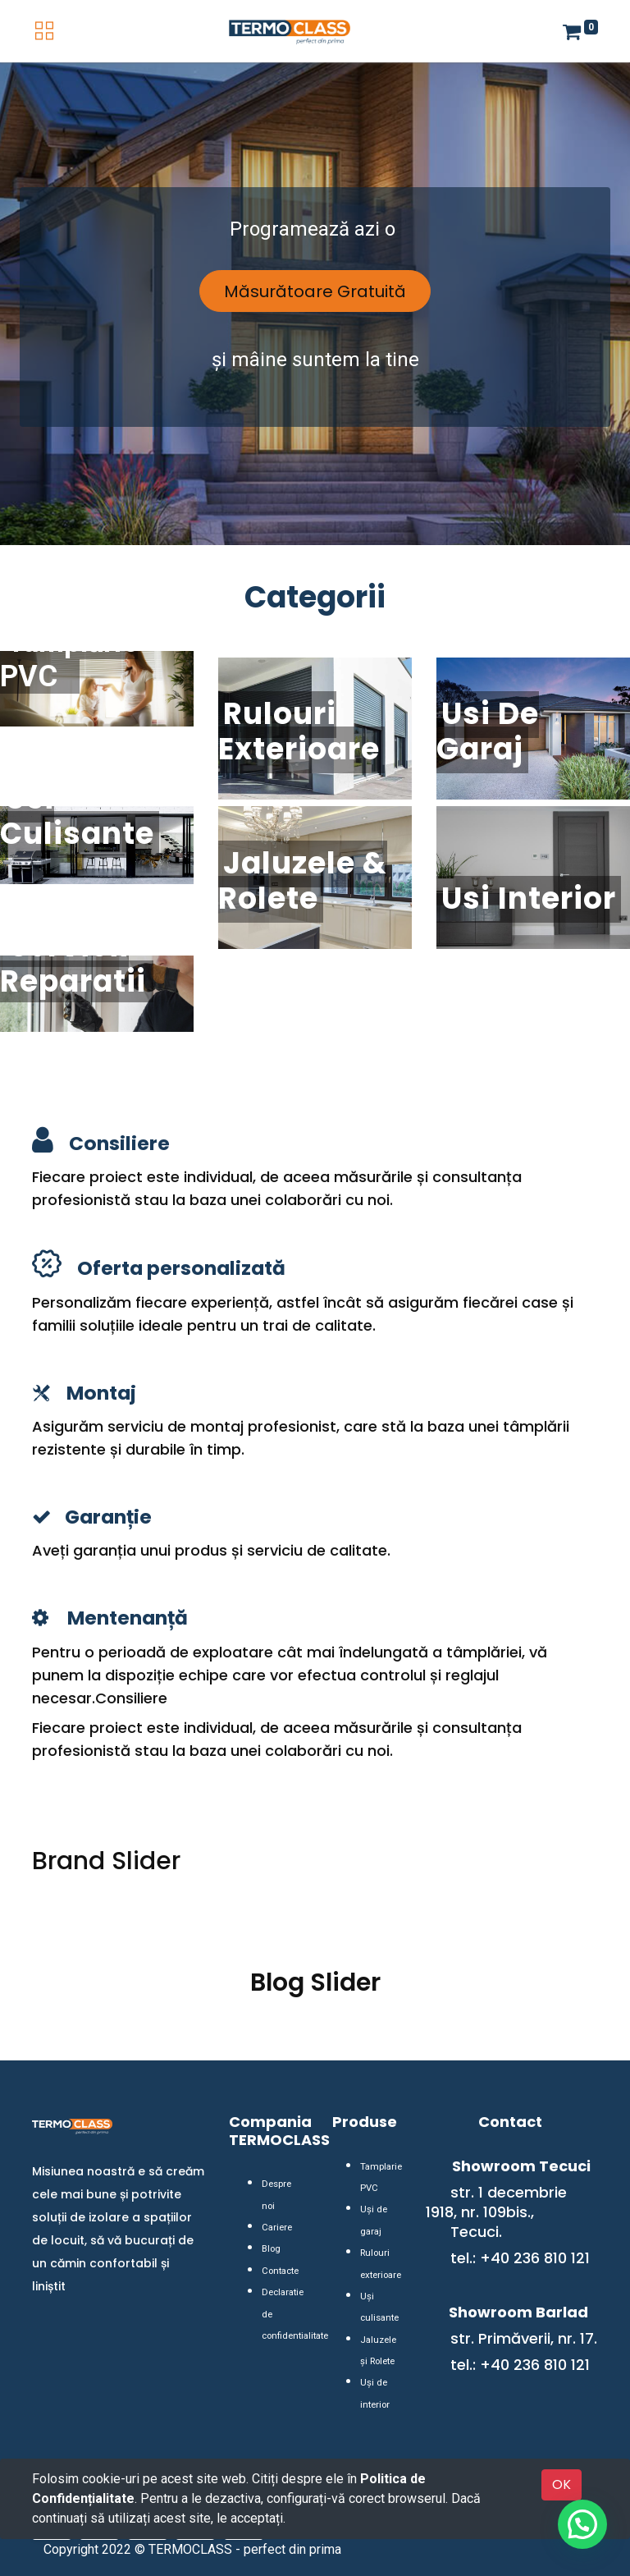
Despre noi (282, 2184)
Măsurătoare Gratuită (315, 291)
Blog (270, 2227)
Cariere (276, 2206)
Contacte (278, 2248)
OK (561, 2484)
